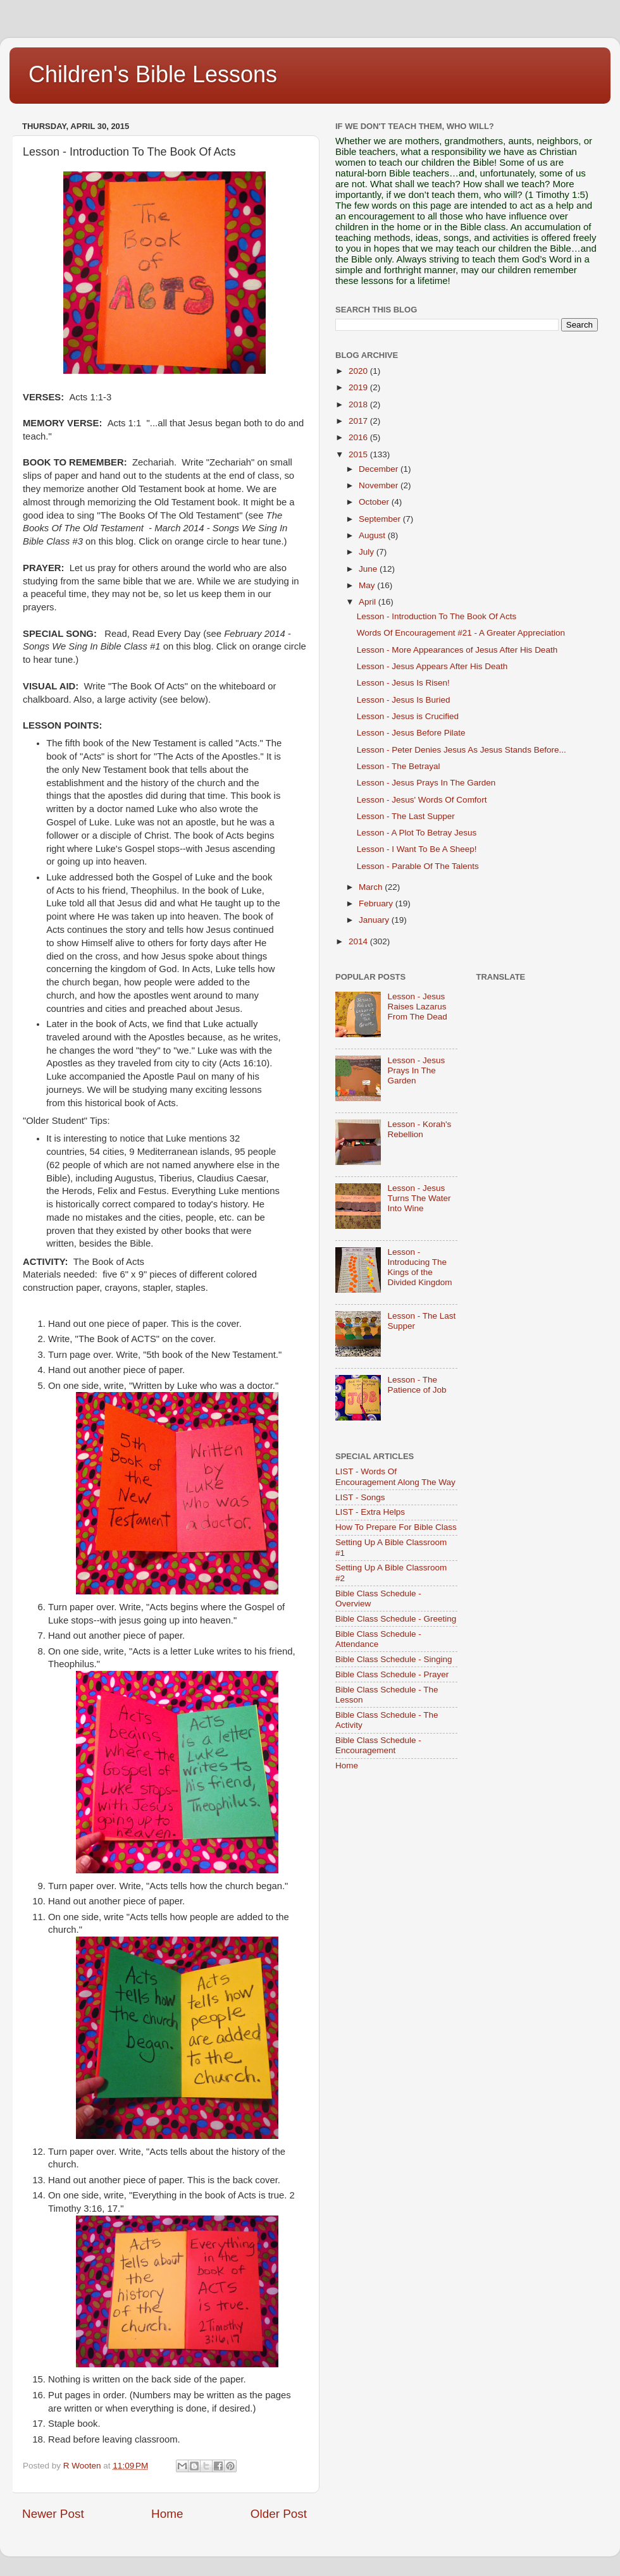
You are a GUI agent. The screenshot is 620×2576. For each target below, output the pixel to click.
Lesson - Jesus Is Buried (403, 700)
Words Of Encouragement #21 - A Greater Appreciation (461, 633)
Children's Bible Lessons (152, 74)
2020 (359, 371)
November (379, 485)
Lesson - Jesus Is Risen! (403, 682)
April (368, 602)
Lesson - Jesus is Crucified (408, 716)
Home (167, 2513)
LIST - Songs (360, 1497)
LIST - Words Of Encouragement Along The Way (395, 1476)
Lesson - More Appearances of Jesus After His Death (457, 650)
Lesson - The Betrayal (398, 766)
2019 (359, 387)
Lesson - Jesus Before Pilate (411, 732)
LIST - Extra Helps (370, 1512)
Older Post (279, 2513)
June (369, 569)
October (375, 502)
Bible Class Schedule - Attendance (378, 1639)
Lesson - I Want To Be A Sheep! (417, 849)
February (377, 903)
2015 (359, 454)
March (372, 887)
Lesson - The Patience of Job (416, 1385)
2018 (359, 404)
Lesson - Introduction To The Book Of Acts (436, 616)
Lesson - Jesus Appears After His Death (432, 666)
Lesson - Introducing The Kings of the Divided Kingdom (419, 1267)
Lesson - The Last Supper (406, 816)
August (373, 535)
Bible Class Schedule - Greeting (395, 1619)
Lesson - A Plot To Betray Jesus (417, 832)
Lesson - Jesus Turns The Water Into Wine (418, 1198)
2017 (359, 421)
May (368, 585)
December (379, 469)
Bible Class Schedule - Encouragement (378, 1745)
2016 (359, 437)
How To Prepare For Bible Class (396, 1527)
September (381, 519)
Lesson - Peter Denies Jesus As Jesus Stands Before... (461, 750)
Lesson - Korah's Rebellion (419, 1129)
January (375, 920)
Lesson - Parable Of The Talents (418, 866)
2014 (359, 941)
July (367, 552)
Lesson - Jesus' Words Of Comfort (422, 799)
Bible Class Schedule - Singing (393, 1659)
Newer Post (53, 2513)
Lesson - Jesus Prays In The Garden (426, 782)
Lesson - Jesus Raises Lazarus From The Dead (417, 1006)
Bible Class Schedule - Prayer (392, 1674)
